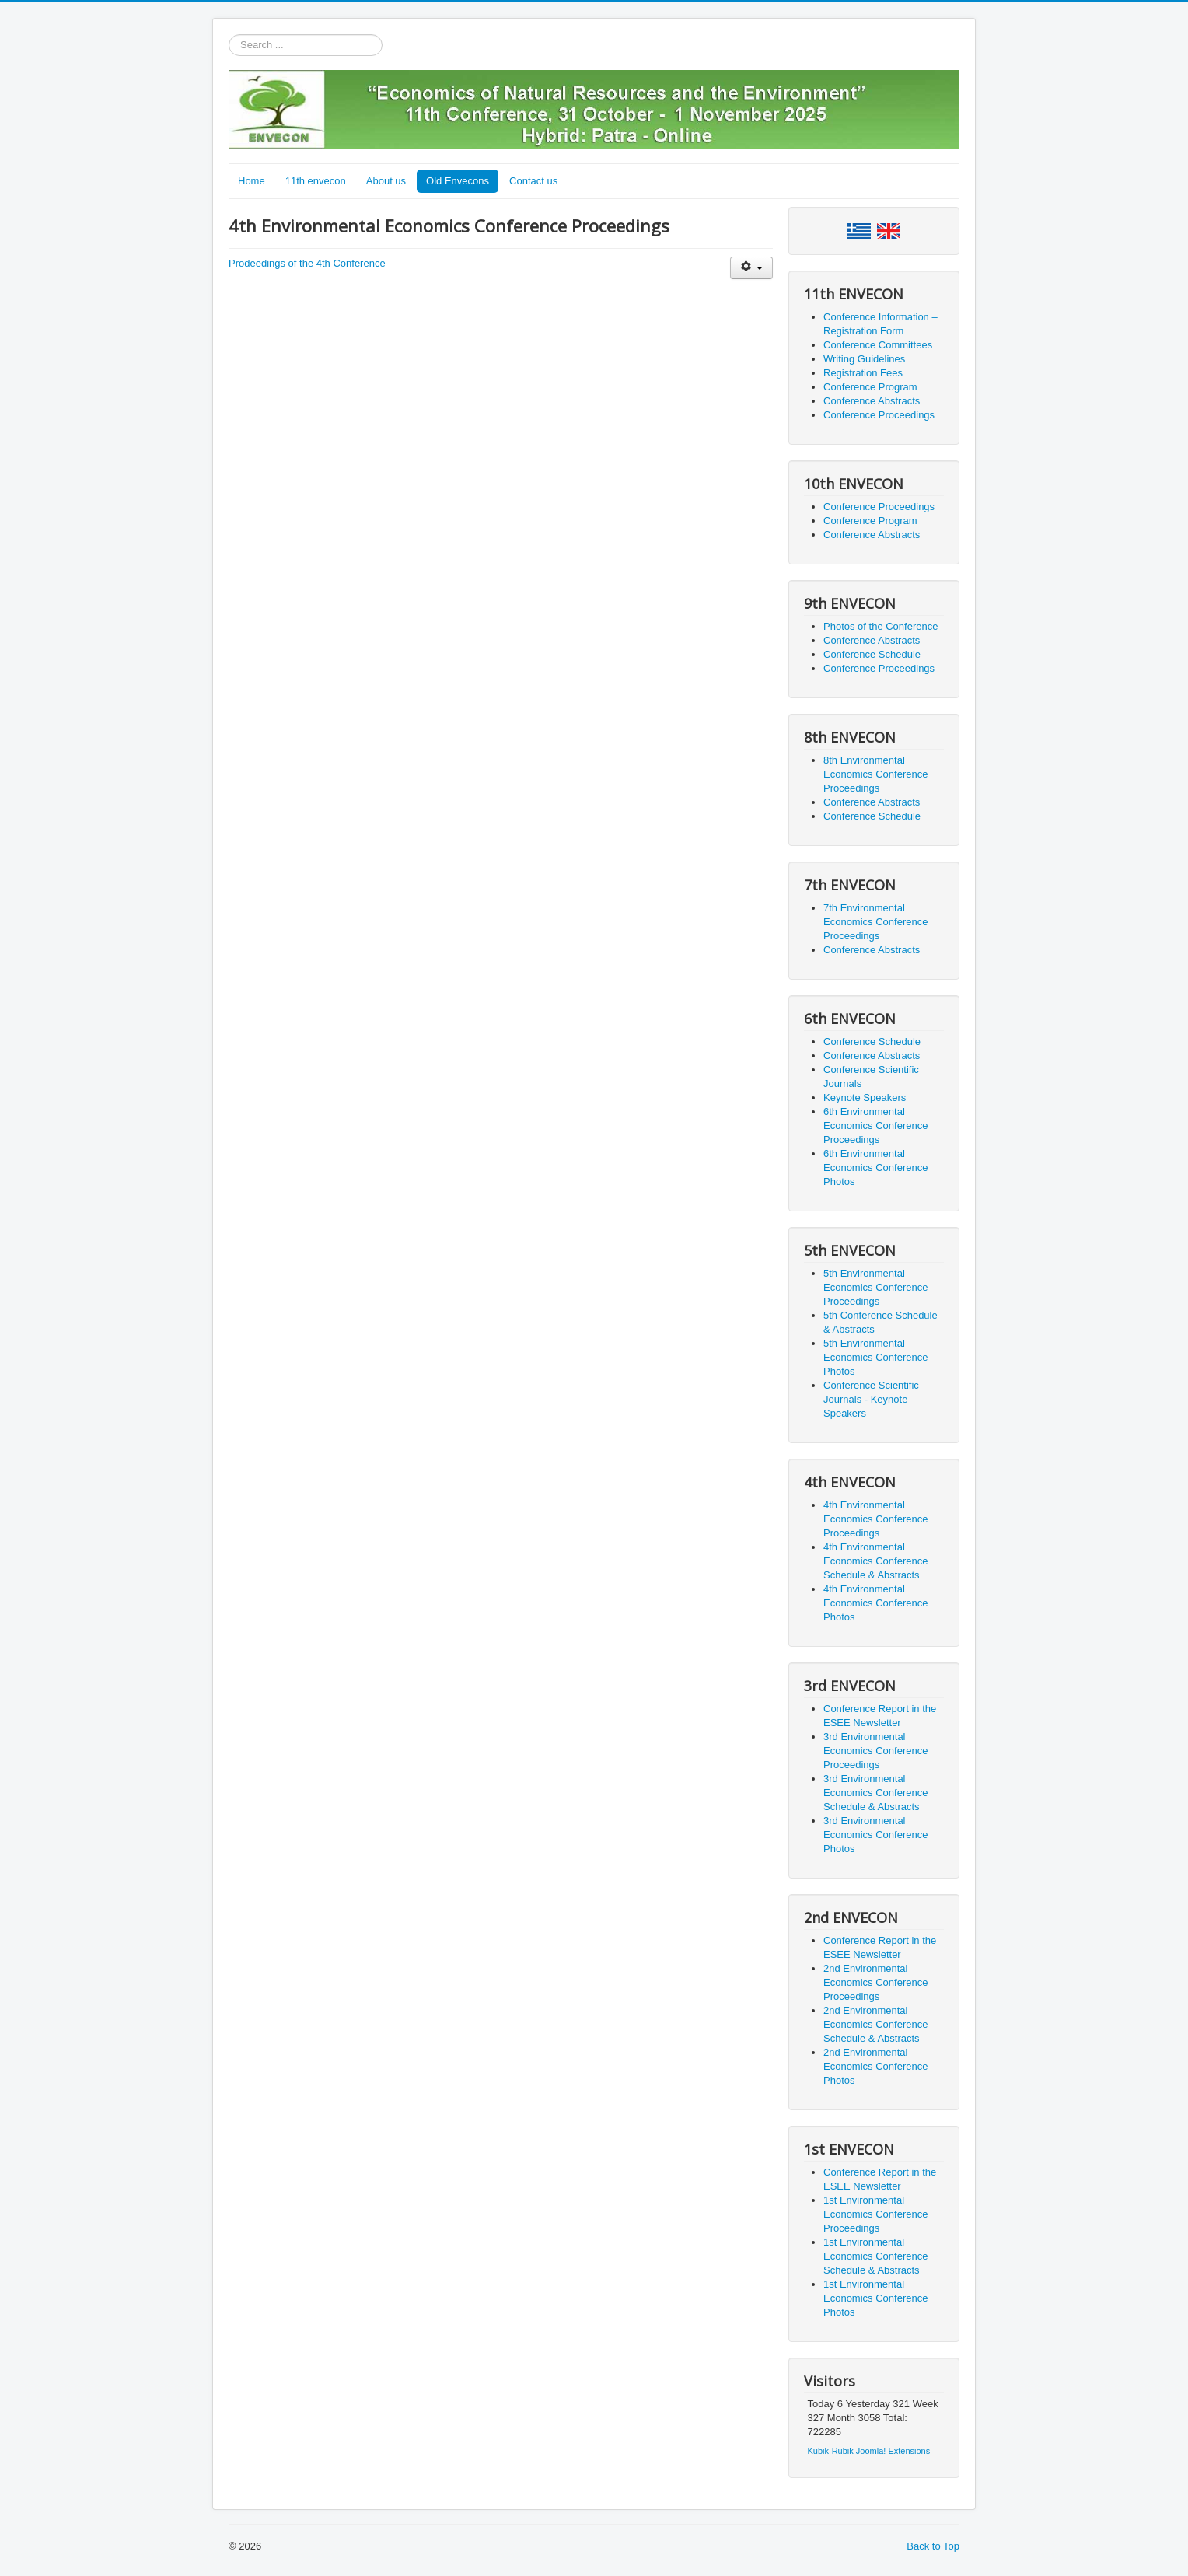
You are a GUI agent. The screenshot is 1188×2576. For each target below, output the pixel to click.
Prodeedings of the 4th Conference (307, 263)
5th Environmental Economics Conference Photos (875, 1357)
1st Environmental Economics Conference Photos (875, 2298)
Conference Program (870, 387)
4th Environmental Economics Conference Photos (875, 1603)
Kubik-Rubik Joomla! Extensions (869, 2450)
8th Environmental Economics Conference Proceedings (875, 774)
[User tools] (751, 268)
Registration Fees (863, 373)
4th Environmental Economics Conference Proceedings (875, 1519)
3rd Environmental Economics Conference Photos (875, 1834)
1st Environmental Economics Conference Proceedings (875, 2214)
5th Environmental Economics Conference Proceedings (875, 1287)
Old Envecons (457, 181)
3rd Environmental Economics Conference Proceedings (875, 1750)
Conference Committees (877, 345)
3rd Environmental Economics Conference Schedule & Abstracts (875, 1792)
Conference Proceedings (879, 415)
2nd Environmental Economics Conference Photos (875, 2066)
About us (386, 181)
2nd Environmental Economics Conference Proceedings (875, 1982)
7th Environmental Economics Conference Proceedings (875, 922)
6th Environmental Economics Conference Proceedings (875, 1125)
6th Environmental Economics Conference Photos (875, 1167)
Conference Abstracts (871, 401)
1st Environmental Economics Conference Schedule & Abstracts (875, 2256)
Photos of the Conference (880, 626)
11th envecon (315, 181)
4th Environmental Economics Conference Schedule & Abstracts (875, 1561)
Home (251, 181)
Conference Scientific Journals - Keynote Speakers (871, 1399)
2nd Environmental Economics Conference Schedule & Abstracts (875, 2024)
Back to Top (933, 2546)
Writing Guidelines (864, 359)
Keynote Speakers (864, 1097)
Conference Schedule (872, 654)
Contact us (533, 181)
